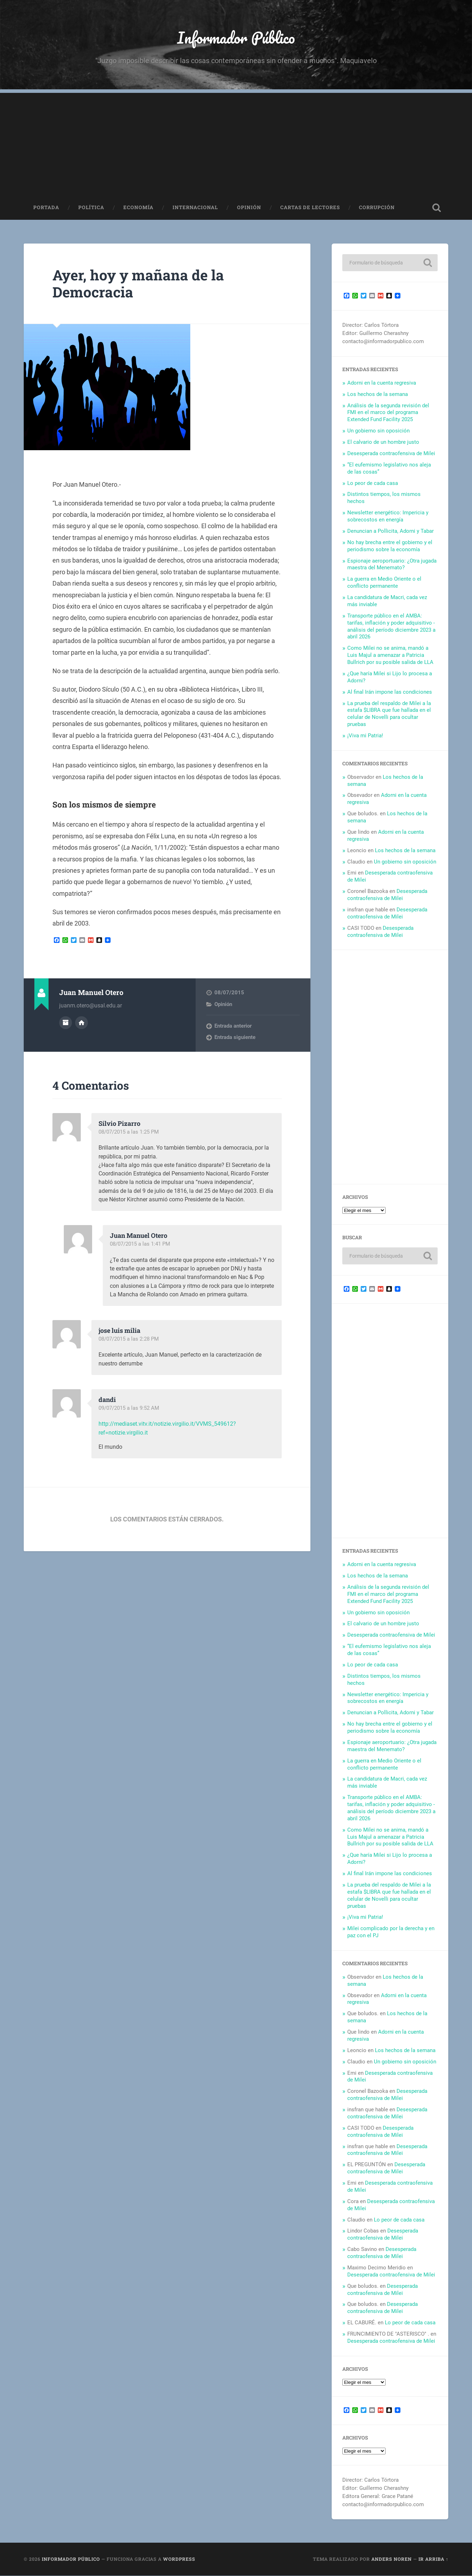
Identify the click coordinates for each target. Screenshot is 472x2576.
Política (91, 208)
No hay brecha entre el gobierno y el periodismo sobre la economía (389, 546)
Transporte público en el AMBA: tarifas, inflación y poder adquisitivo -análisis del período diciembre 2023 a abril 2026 (391, 626)
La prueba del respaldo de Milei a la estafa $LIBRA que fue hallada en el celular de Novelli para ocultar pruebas (389, 714)
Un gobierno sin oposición (378, 431)
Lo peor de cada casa (372, 483)
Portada (46, 208)
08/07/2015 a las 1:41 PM (140, 1244)
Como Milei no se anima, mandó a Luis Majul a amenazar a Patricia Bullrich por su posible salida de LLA (390, 655)
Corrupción (377, 208)
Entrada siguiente (234, 1037)
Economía (138, 208)
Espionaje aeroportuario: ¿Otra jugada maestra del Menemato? (392, 564)
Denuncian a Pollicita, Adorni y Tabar (390, 531)
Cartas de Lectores (310, 208)
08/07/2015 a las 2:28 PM (129, 1339)
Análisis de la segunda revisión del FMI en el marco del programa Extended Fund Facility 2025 (388, 412)
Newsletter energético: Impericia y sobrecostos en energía (387, 516)
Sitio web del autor (81, 1022)
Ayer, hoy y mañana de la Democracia (138, 284)
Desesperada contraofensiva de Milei (391, 454)
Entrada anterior (233, 1026)
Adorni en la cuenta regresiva (381, 383)
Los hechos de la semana (377, 394)
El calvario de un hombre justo (383, 442)
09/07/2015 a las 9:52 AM (129, 1408)
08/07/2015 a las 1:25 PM (129, 1132)
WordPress (179, 2559)
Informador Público (236, 37)
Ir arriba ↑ (433, 2559)
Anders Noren (391, 2559)
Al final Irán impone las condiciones (389, 692)
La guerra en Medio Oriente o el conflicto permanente (384, 582)
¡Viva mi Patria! (365, 736)
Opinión (249, 208)
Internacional (195, 208)
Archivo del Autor (65, 1022)
